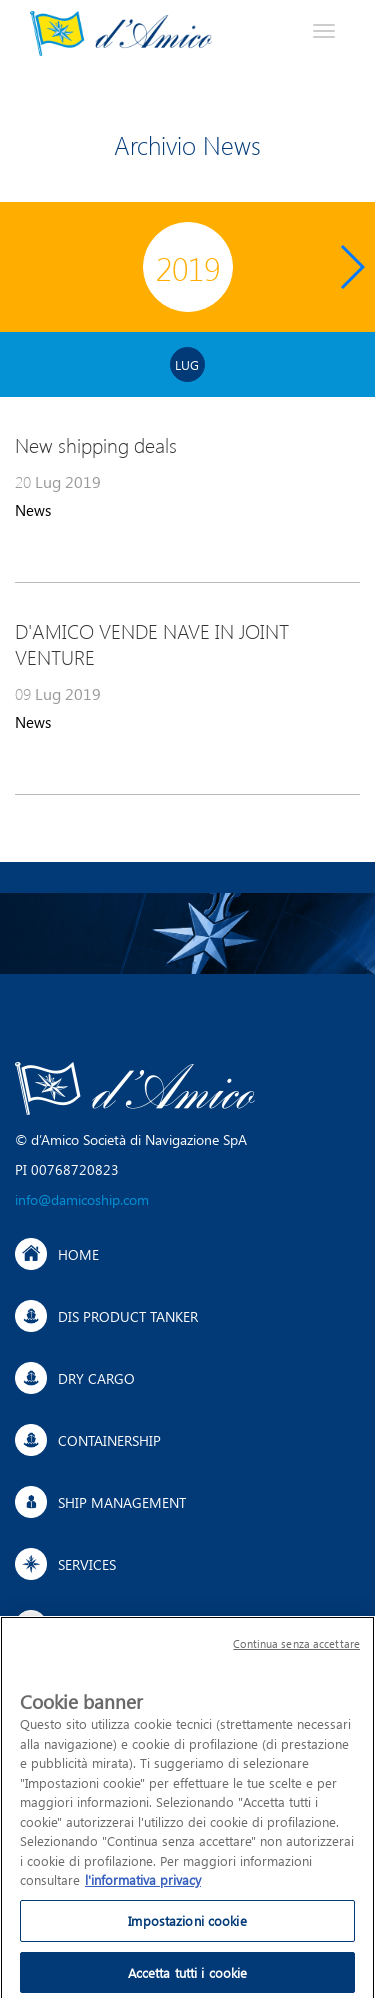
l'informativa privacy (143, 1885)
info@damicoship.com (82, 1199)
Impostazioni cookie (187, 1925)
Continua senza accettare (296, 1649)
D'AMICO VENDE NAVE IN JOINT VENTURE (152, 644)
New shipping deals (96, 445)
